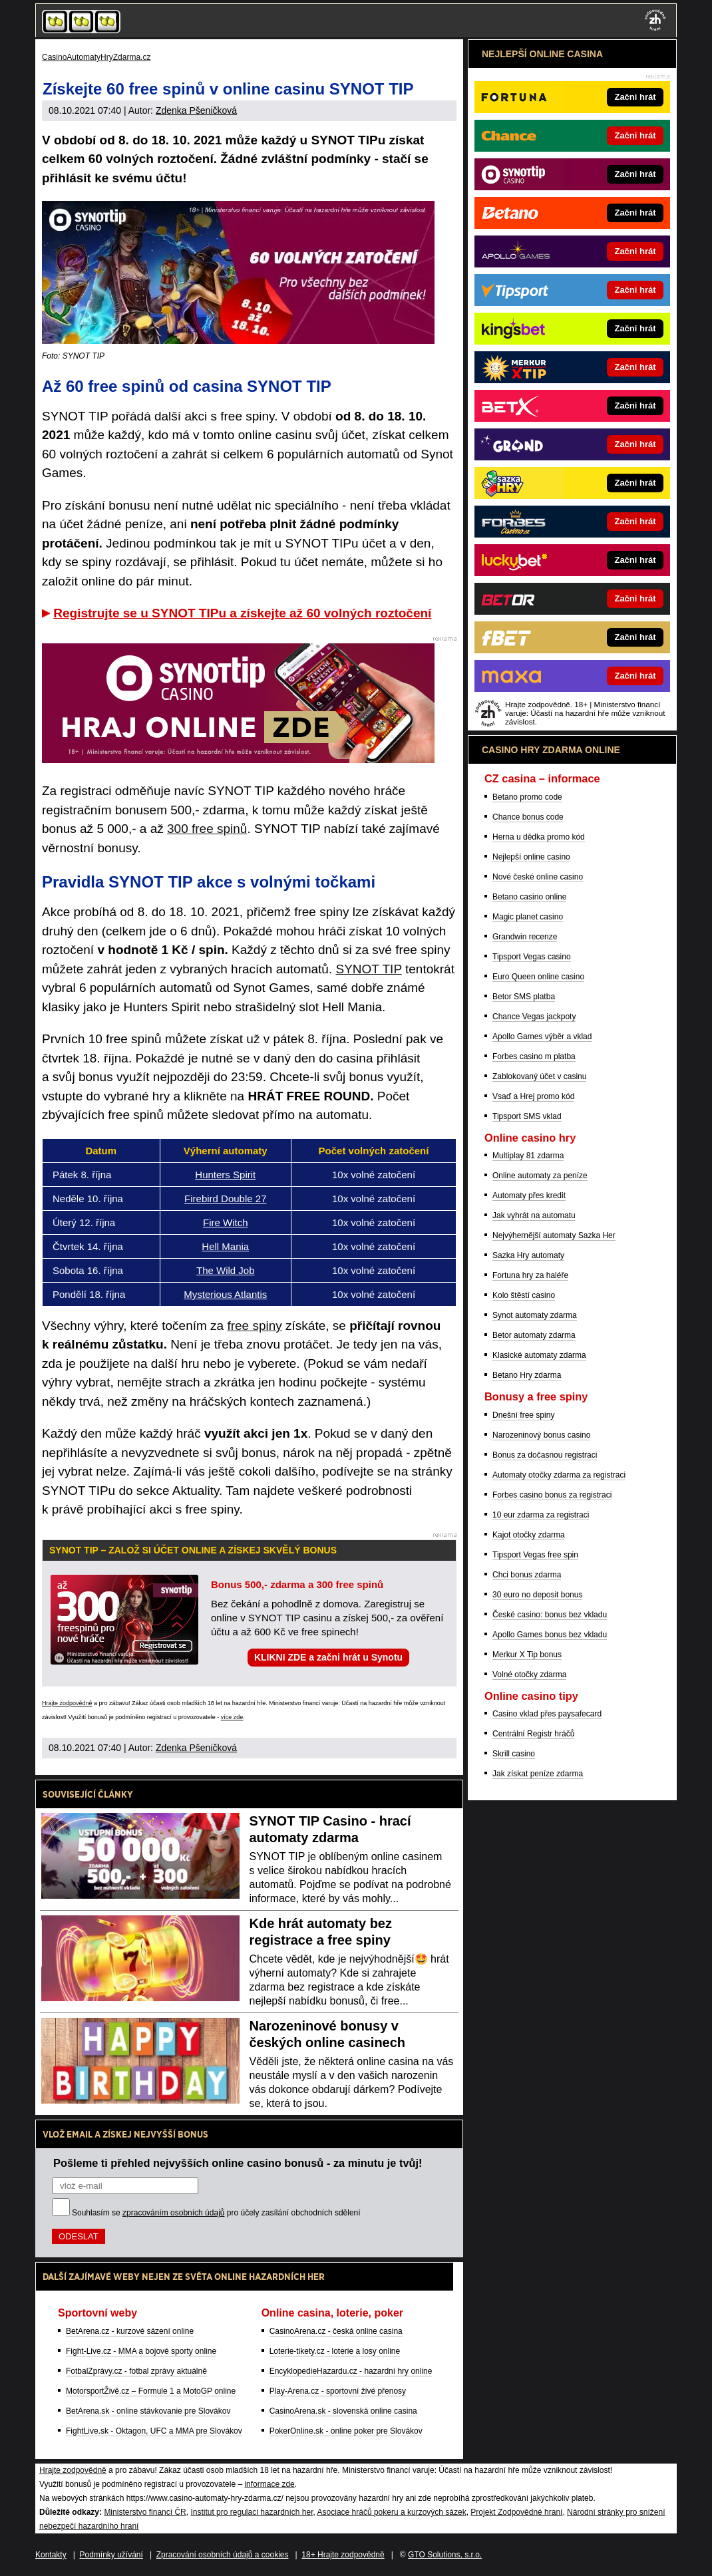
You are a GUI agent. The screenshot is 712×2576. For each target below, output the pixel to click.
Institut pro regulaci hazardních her (251, 2512)
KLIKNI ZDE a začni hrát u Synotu (328, 1657)
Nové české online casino (537, 877)
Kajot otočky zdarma (528, 1534)
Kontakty (51, 2554)
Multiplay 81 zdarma (528, 1155)
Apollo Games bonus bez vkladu (549, 1634)
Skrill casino (513, 1753)
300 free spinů (207, 829)
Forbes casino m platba (534, 1056)
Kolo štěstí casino (523, 1295)
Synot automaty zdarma (534, 1315)
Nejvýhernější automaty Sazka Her (554, 1235)
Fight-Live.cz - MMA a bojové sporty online (141, 2351)
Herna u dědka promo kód (538, 837)
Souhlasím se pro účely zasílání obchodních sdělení (216, 2212)
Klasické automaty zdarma (539, 1355)
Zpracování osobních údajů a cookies (222, 2554)
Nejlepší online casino (531, 857)
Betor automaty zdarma (534, 1335)
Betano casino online (529, 896)
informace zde (269, 2484)
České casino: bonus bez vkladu (549, 1614)
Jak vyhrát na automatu (534, 1215)
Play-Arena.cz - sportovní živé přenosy (337, 2391)
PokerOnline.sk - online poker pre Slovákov (346, 2431)
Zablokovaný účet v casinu (539, 1076)
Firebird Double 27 (225, 1198)
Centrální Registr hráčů (533, 1733)
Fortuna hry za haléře (530, 1275)
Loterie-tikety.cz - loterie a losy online (335, 2351)
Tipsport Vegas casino (531, 956)
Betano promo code (527, 797)
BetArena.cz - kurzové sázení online (130, 2331)
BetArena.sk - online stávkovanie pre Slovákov (148, 2411)
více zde (232, 1717)
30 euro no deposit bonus (537, 1594)
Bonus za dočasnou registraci (544, 1455)
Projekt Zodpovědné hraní (516, 2512)
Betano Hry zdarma (526, 1375)
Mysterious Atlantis (225, 1294)
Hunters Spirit (225, 1174)
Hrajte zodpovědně (67, 1703)
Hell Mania (225, 1246)
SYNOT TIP (368, 969)
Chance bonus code (528, 817)
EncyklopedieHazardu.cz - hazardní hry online (351, 2371)
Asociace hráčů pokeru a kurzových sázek (391, 2512)
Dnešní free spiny (523, 1415)
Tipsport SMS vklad (527, 1116)
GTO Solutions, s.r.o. (445, 2554)
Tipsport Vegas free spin (535, 1554)
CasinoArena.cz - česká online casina (336, 2331)
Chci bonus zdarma (526, 1574)
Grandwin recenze (524, 936)
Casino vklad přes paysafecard (547, 1713)
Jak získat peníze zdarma (537, 1773)
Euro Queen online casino (538, 976)
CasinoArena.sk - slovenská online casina (343, 2411)
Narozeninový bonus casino (541, 1435)
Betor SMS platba (523, 996)
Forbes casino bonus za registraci (552, 1495)
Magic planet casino (527, 916)
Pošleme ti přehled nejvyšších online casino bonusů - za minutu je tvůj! (238, 2163)
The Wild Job (225, 1270)
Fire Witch (225, 1222)
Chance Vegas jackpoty (534, 1016)
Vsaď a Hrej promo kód (533, 1096)
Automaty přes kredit (529, 1195)
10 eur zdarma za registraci (540, 1515)
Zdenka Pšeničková (196, 110)
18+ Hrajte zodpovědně (342, 2554)
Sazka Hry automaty (528, 1255)
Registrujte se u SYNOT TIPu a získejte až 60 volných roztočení (242, 613)
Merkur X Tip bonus (527, 1654)
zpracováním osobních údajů (173, 2212)
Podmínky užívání (111, 2554)
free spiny (254, 1326)
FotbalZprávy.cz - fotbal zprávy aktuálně (136, 2371)
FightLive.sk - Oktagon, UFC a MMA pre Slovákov (154, 2431)
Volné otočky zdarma (529, 1674)
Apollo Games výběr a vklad (542, 1036)
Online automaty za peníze (540, 1175)
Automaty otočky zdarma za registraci (558, 1475)
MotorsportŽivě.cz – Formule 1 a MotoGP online (151, 2391)
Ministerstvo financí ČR (145, 2512)
